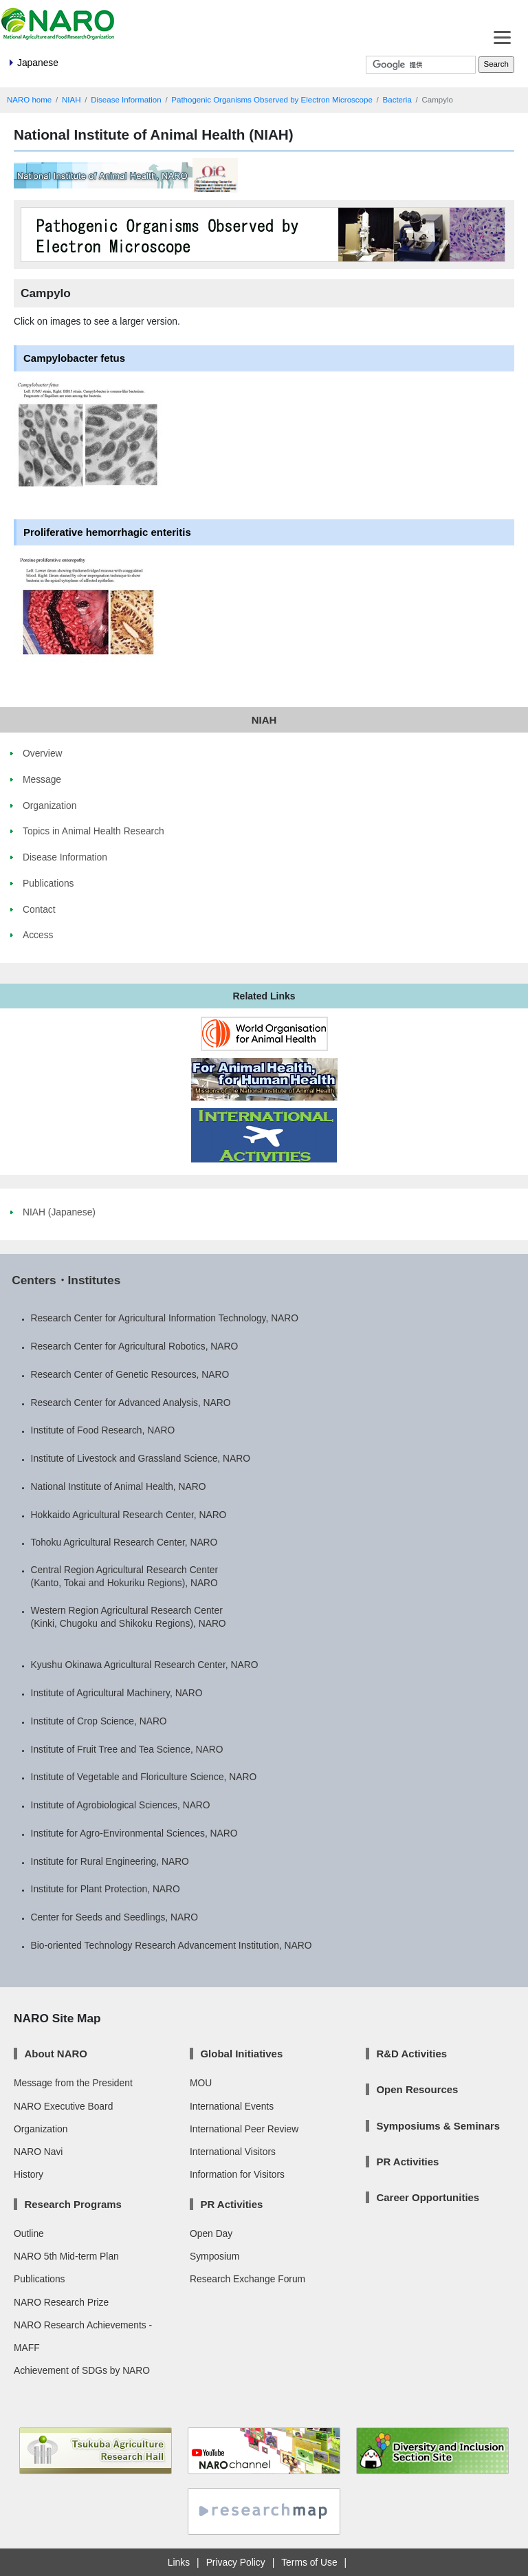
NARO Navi (38, 2151)
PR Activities (231, 2204)
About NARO (55, 2053)
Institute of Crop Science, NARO (99, 1721)
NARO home (29, 100)
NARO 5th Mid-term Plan (66, 2256)
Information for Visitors (237, 2174)
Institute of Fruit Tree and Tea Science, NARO (127, 1749)
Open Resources (417, 2089)
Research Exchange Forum (247, 2278)
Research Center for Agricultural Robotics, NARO (135, 1346)
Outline (29, 2233)
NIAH (71, 100)
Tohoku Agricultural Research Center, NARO (124, 1542)
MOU (201, 2082)
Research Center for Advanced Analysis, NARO (131, 1402)
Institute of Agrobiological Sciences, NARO (120, 1804)
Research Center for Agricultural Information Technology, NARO (165, 1317)
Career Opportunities (427, 2197)
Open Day (211, 2233)
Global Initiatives (241, 2053)
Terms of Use (309, 2562)
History (28, 2174)
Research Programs (72, 2204)
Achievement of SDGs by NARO (82, 2370)
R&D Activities (411, 2053)
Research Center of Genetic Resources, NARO (130, 1374)
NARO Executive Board (63, 2106)
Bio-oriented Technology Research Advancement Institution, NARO (171, 1945)
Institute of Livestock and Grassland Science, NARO (140, 1458)
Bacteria (397, 100)
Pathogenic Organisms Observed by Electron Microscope (272, 100)
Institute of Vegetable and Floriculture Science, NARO (144, 1776)
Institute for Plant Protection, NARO (105, 1888)
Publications (39, 2278)
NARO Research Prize (61, 2302)
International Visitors (233, 2151)
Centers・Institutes (66, 1280)
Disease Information (126, 100)
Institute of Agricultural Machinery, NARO (117, 1692)
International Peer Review (244, 2128)
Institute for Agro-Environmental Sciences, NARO (134, 1833)
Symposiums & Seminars (438, 2126)
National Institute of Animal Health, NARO (118, 1486)
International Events (232, 2106)
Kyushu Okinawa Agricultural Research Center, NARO (144, 1664)
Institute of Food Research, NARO (103, 1430)
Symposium (214, 2256)
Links (179, 2562)
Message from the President (73, 2082)
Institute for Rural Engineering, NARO (110, 1861)
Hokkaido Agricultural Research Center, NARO (129, 1514)
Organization (40, 2128)
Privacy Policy (235, 2562)
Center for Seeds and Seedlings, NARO (114, 1917)
